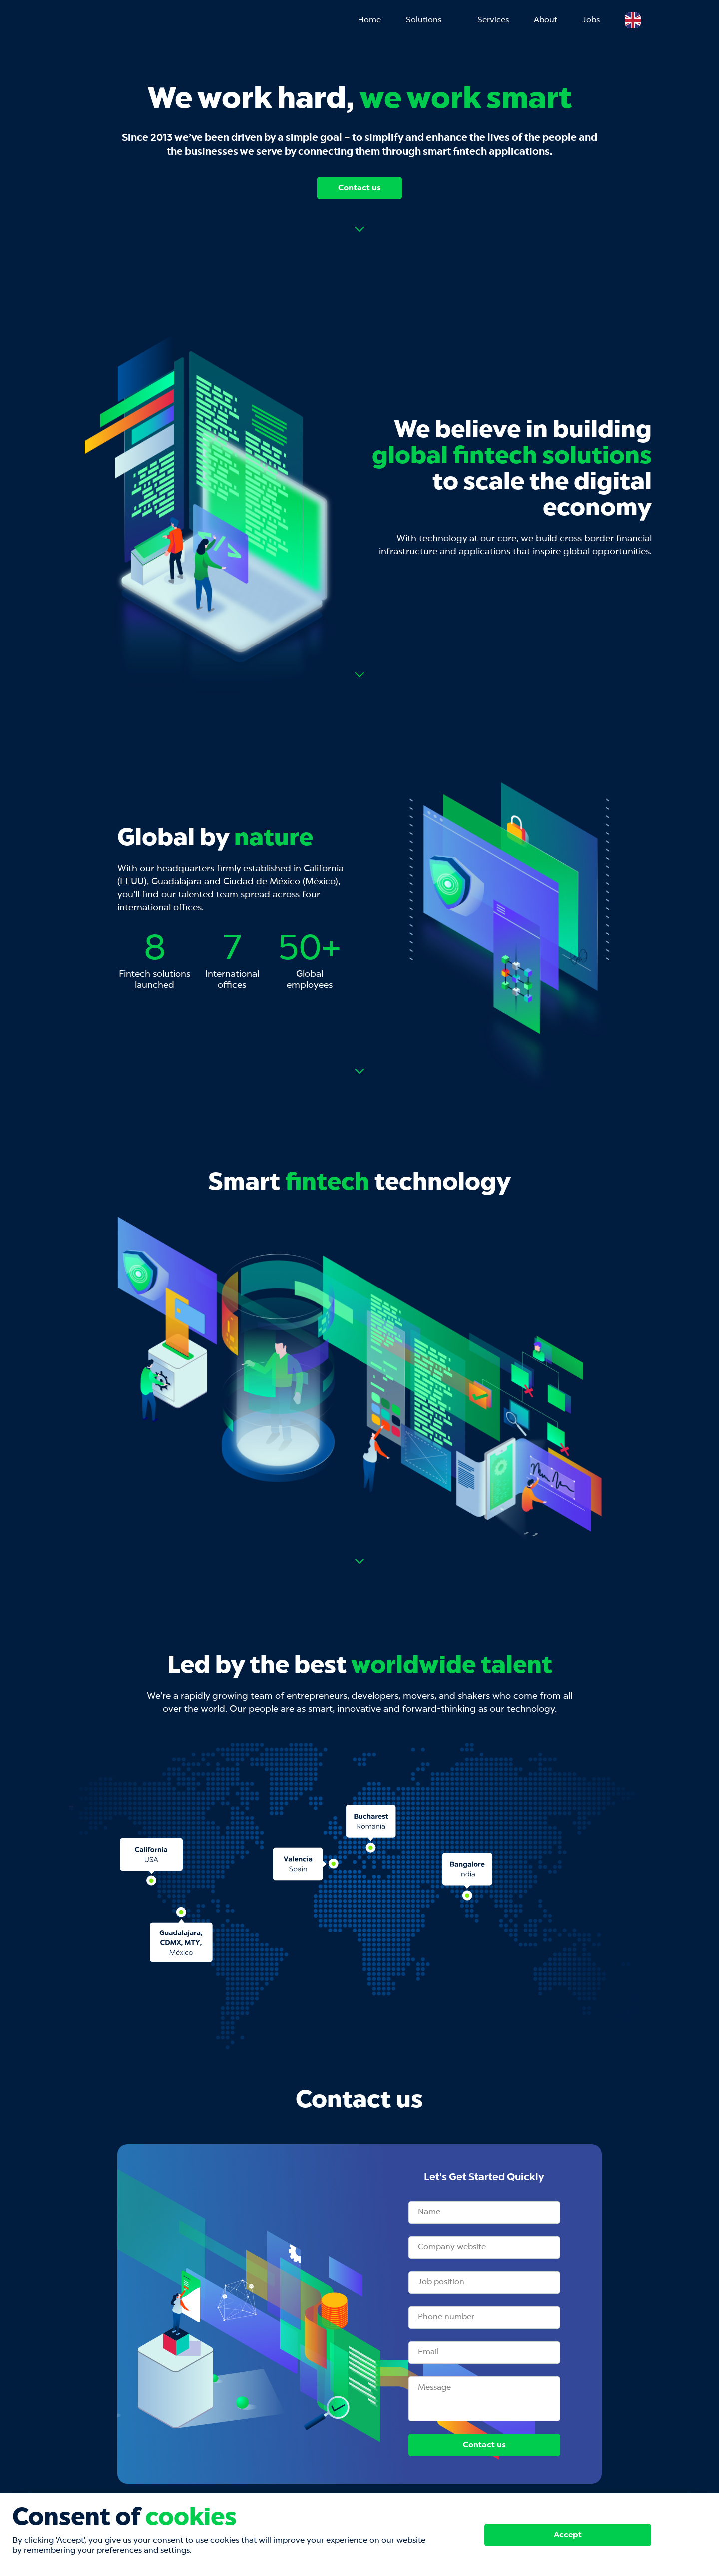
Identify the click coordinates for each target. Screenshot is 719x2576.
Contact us (359, 188)
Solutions (423, 20)
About (545, 20)
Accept (568, 2535)
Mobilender (109, 20)
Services (493, 20)
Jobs (591, 20)
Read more (359, 229)
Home (369, 20)
